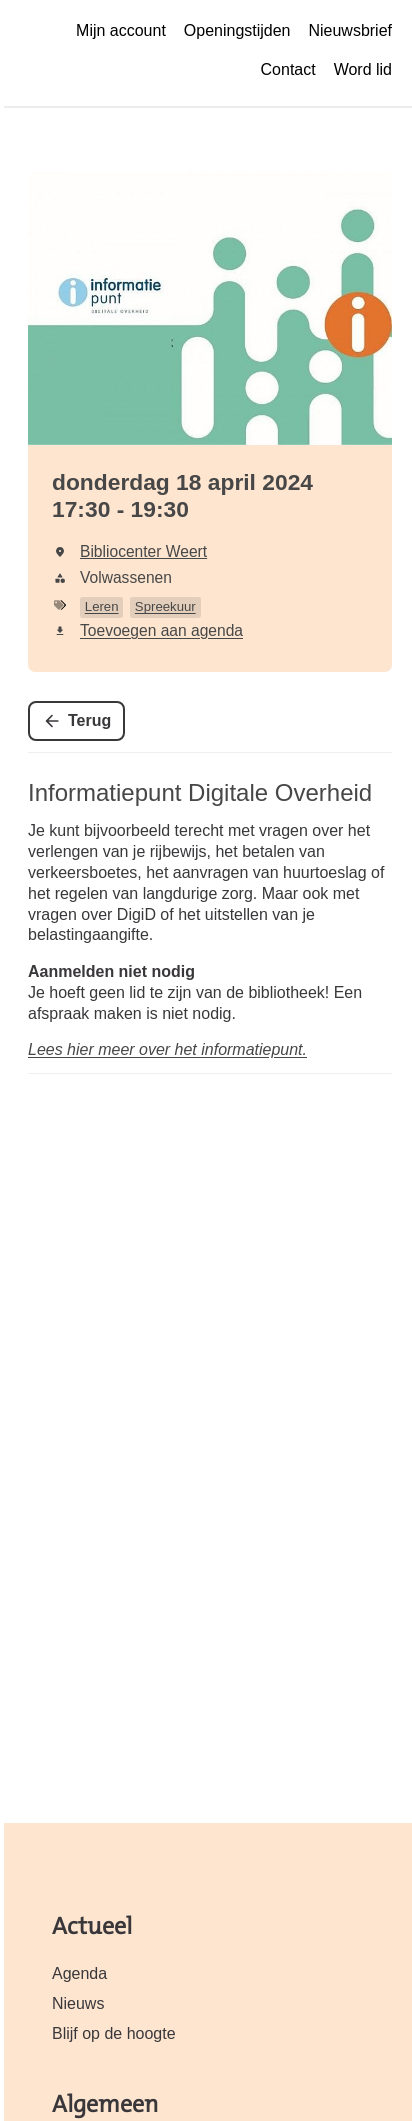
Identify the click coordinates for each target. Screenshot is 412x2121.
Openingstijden (237, 30)
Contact (288, 69)
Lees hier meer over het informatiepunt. (167, 1049)
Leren (102, 606)
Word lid (363, 69)
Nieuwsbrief (350, 30)
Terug (89, 720)
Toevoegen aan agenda (161, 630)
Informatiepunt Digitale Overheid (200, 792)
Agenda (79, 1973)
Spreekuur (165, 606)
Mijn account (121, 30)
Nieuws (78, 2003)
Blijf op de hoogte (114, 2033)
